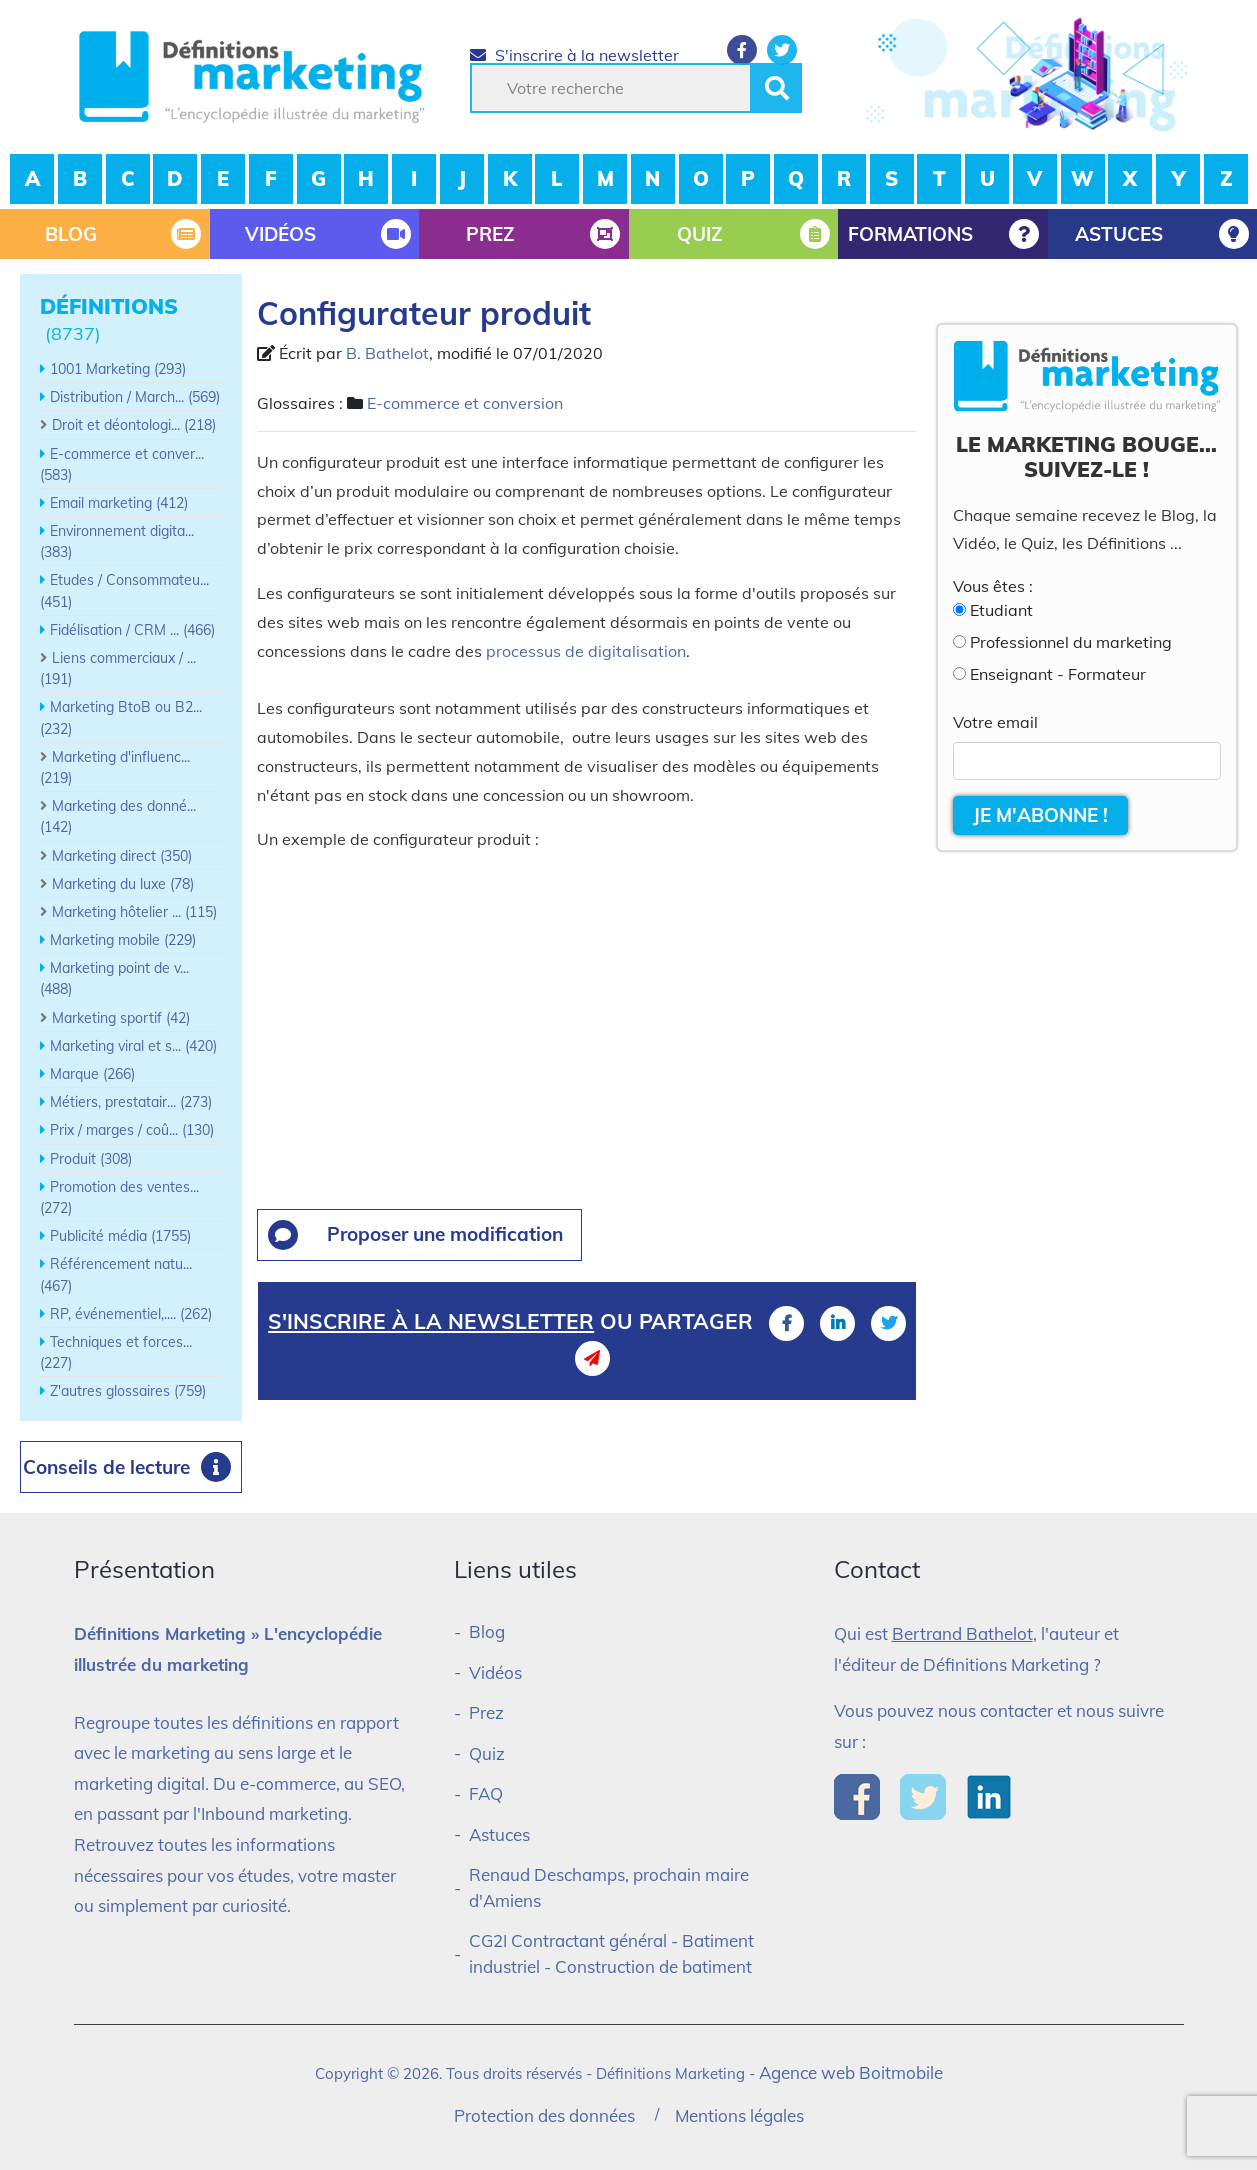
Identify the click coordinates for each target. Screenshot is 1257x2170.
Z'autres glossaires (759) (128, 1391)
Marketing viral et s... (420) (133, 1046)
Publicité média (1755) (120, 1236)
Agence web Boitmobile (851, 2072)
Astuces (499, 1834)
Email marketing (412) (119, 503)
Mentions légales (739, 2115)
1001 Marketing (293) (118, 369)
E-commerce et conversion (465, 403)
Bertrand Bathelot (962, 1633)
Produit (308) (91, 1159)
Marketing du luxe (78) (123, 884)
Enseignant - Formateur (1058, 674)
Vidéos (495, 1672)
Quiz (487, 1753)
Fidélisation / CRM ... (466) (132, 630)
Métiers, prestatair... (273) (131, 1102)
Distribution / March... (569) (135, 397)
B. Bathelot (387, 353)
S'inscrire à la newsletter (574, 55)
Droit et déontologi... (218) (134, 425)
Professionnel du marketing (1071, 642)
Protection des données (544, 2115)
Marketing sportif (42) (121, 1018)
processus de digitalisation (586, 651)
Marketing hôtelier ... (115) (134, 912)
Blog (487, 1631)
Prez (486, 1712)
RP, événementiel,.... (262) (131, 1314)
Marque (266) (92, 1074)
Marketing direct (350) (122, 856)
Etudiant (1001, 610)
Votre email (995, 722)
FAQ (486, 1793)
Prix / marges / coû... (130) (132, 1130)
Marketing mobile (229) (123, 940)
